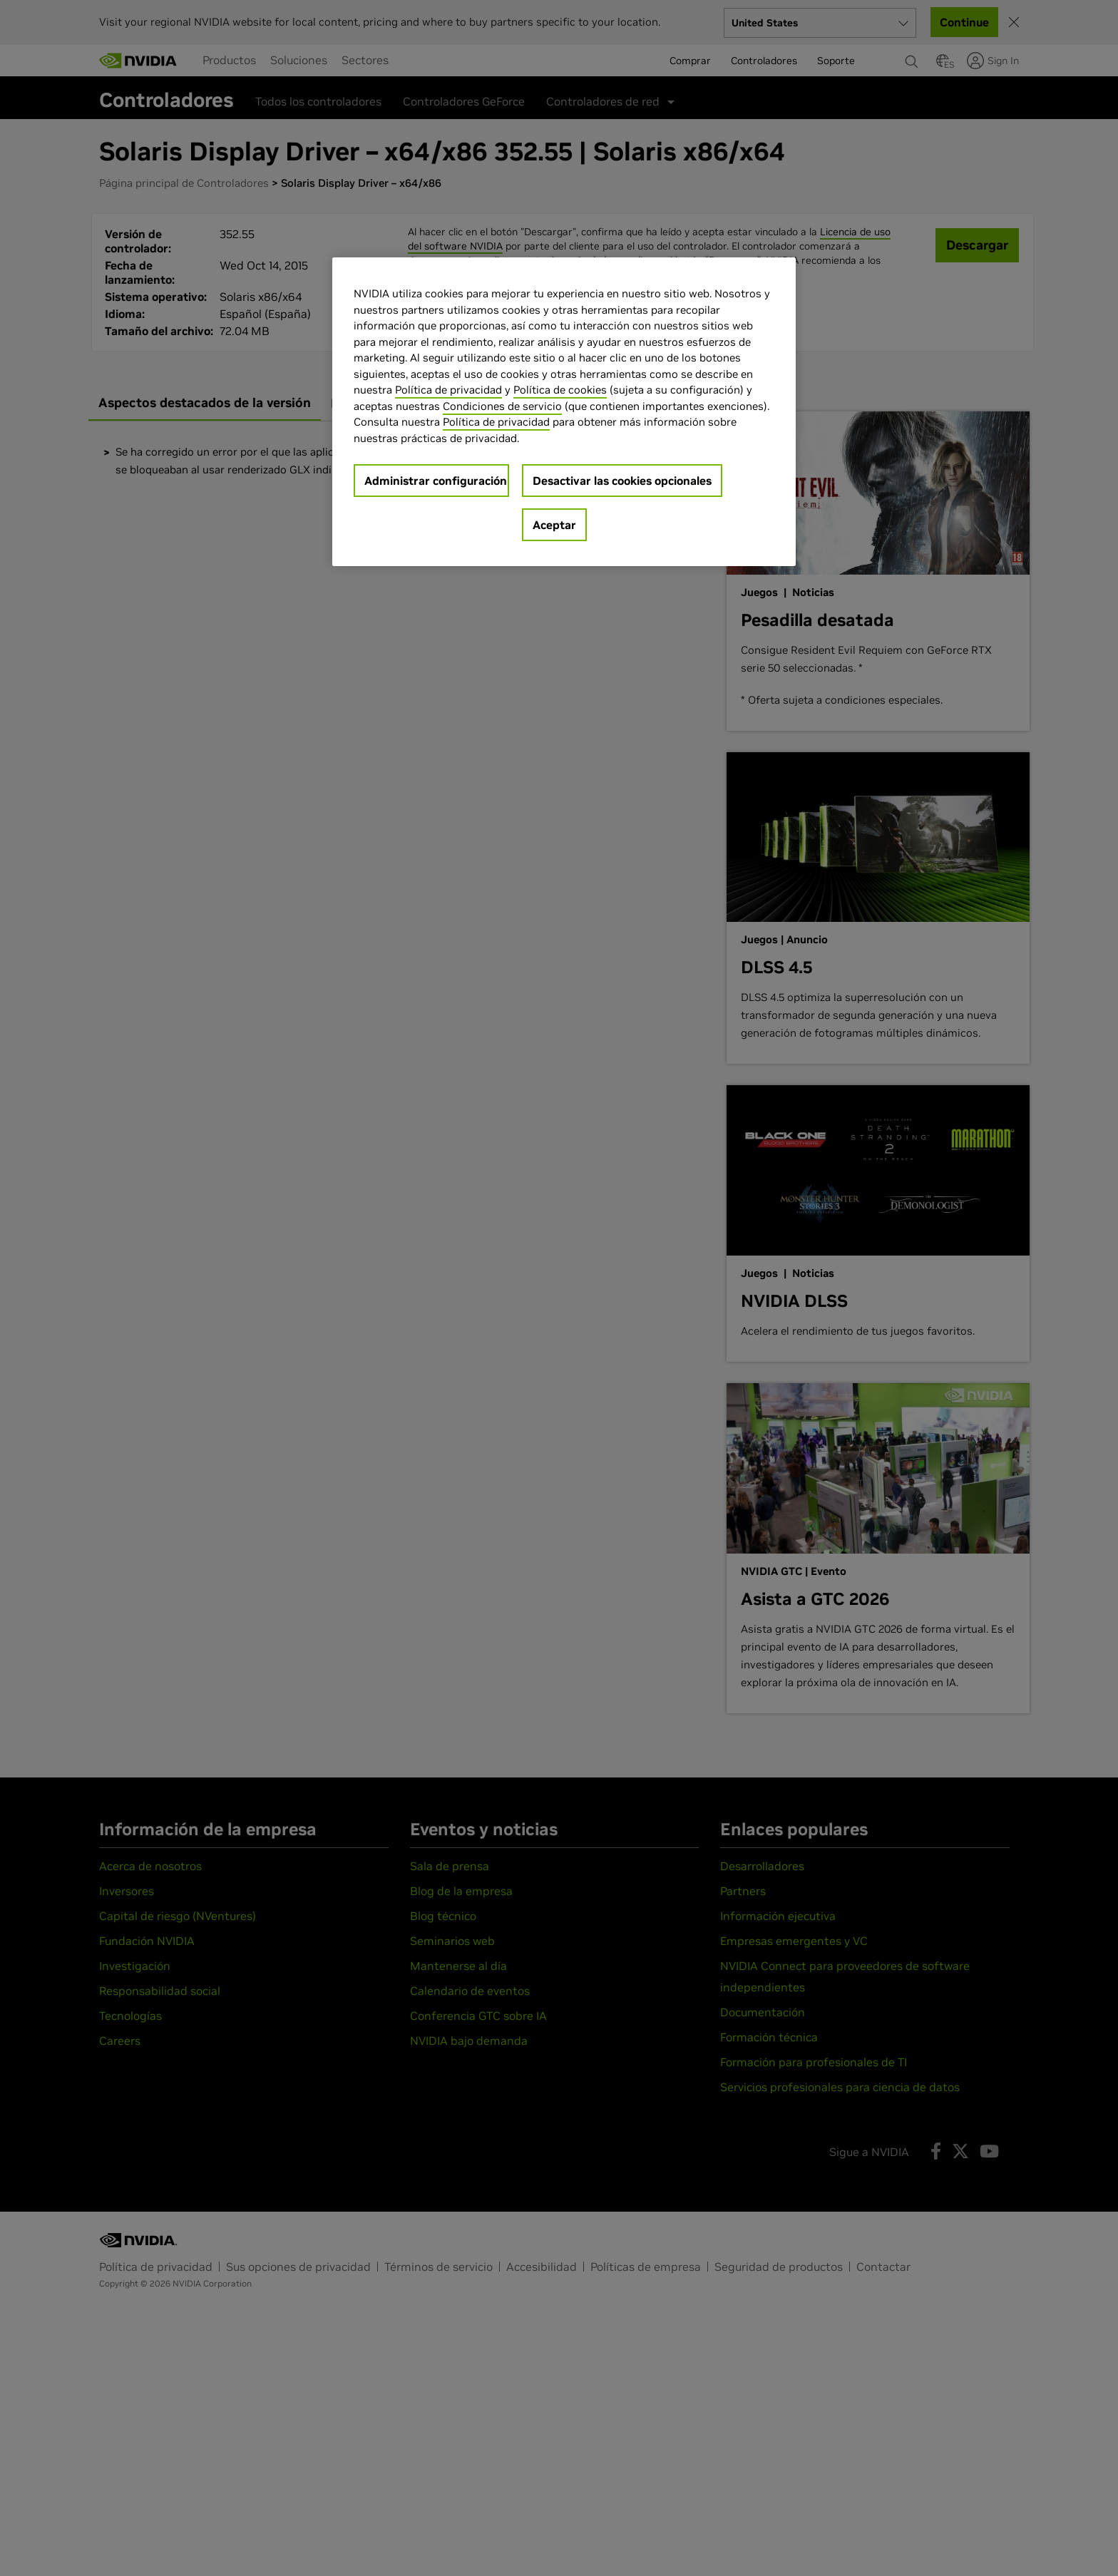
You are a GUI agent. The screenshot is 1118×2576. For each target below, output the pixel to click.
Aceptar (554, 525)
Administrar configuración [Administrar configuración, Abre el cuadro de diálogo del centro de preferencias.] (435, 480)
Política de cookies (560, 389)
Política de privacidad (448, 389)
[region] (564, 411)
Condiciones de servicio (502, 406)
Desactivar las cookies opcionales (622, 480)
